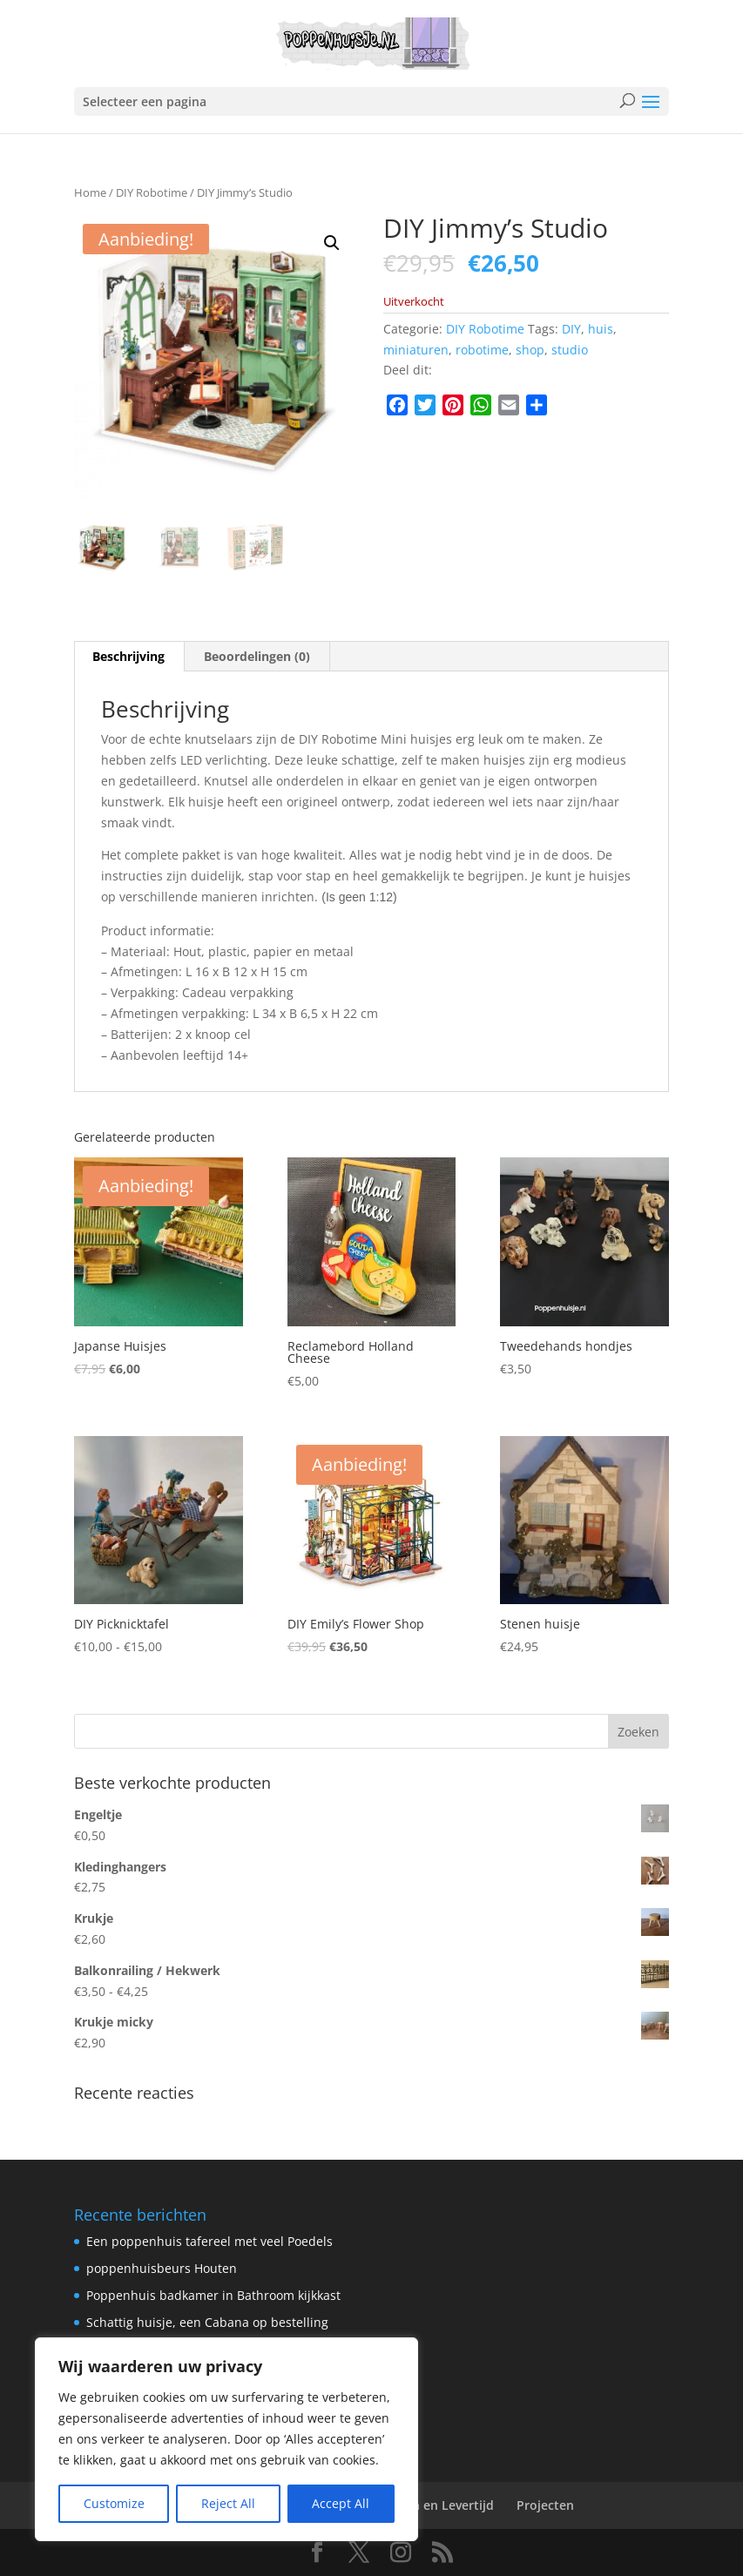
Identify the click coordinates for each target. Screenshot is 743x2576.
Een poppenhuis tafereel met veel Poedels (209, 2241)
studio (569, 349)
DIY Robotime (151, 192)
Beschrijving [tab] (128, 656)
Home (90, 192)
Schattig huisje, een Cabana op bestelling (207, 2322)
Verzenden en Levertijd (425, 2505)
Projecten (545, 2505)
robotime (482, 349)
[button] (332, 243)
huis (600, 328)
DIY (571, 328)
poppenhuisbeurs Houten (161, 2268)
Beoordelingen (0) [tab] (257, 656)
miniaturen (416, 349)
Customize (114, 2503)
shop (530, 349)
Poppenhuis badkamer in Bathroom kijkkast (213, 2295)
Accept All (340, 2503)
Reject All (228, 2503)
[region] (226, 2439)
